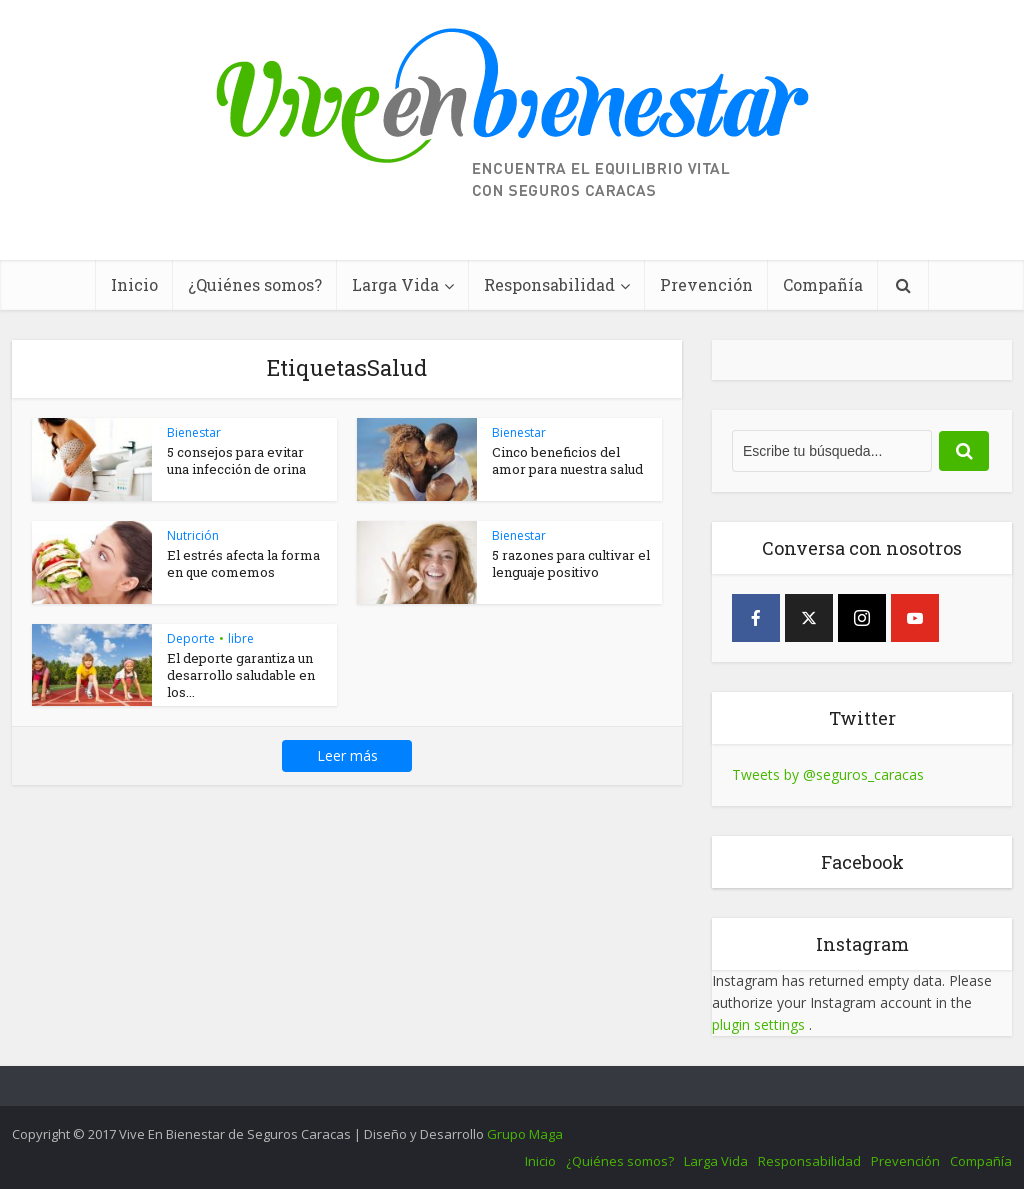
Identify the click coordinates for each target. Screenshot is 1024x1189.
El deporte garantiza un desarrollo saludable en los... (241, 675)
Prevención (706, 284)
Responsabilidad (549, 284)
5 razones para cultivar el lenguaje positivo (571, 563)
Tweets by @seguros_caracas (828, 774)
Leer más (347, 755)
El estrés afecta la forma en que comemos (243, 563)
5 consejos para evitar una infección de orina (236, 460)
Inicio (134, 284)
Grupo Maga (525, 1134)
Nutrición (193, 535)
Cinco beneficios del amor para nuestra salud (567, 460)
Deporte (191, 638)
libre (241, 638)
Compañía (823, 284)
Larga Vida (395, 284)
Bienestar (194, 432)
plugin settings (760, 1024)
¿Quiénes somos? (255, 284)
